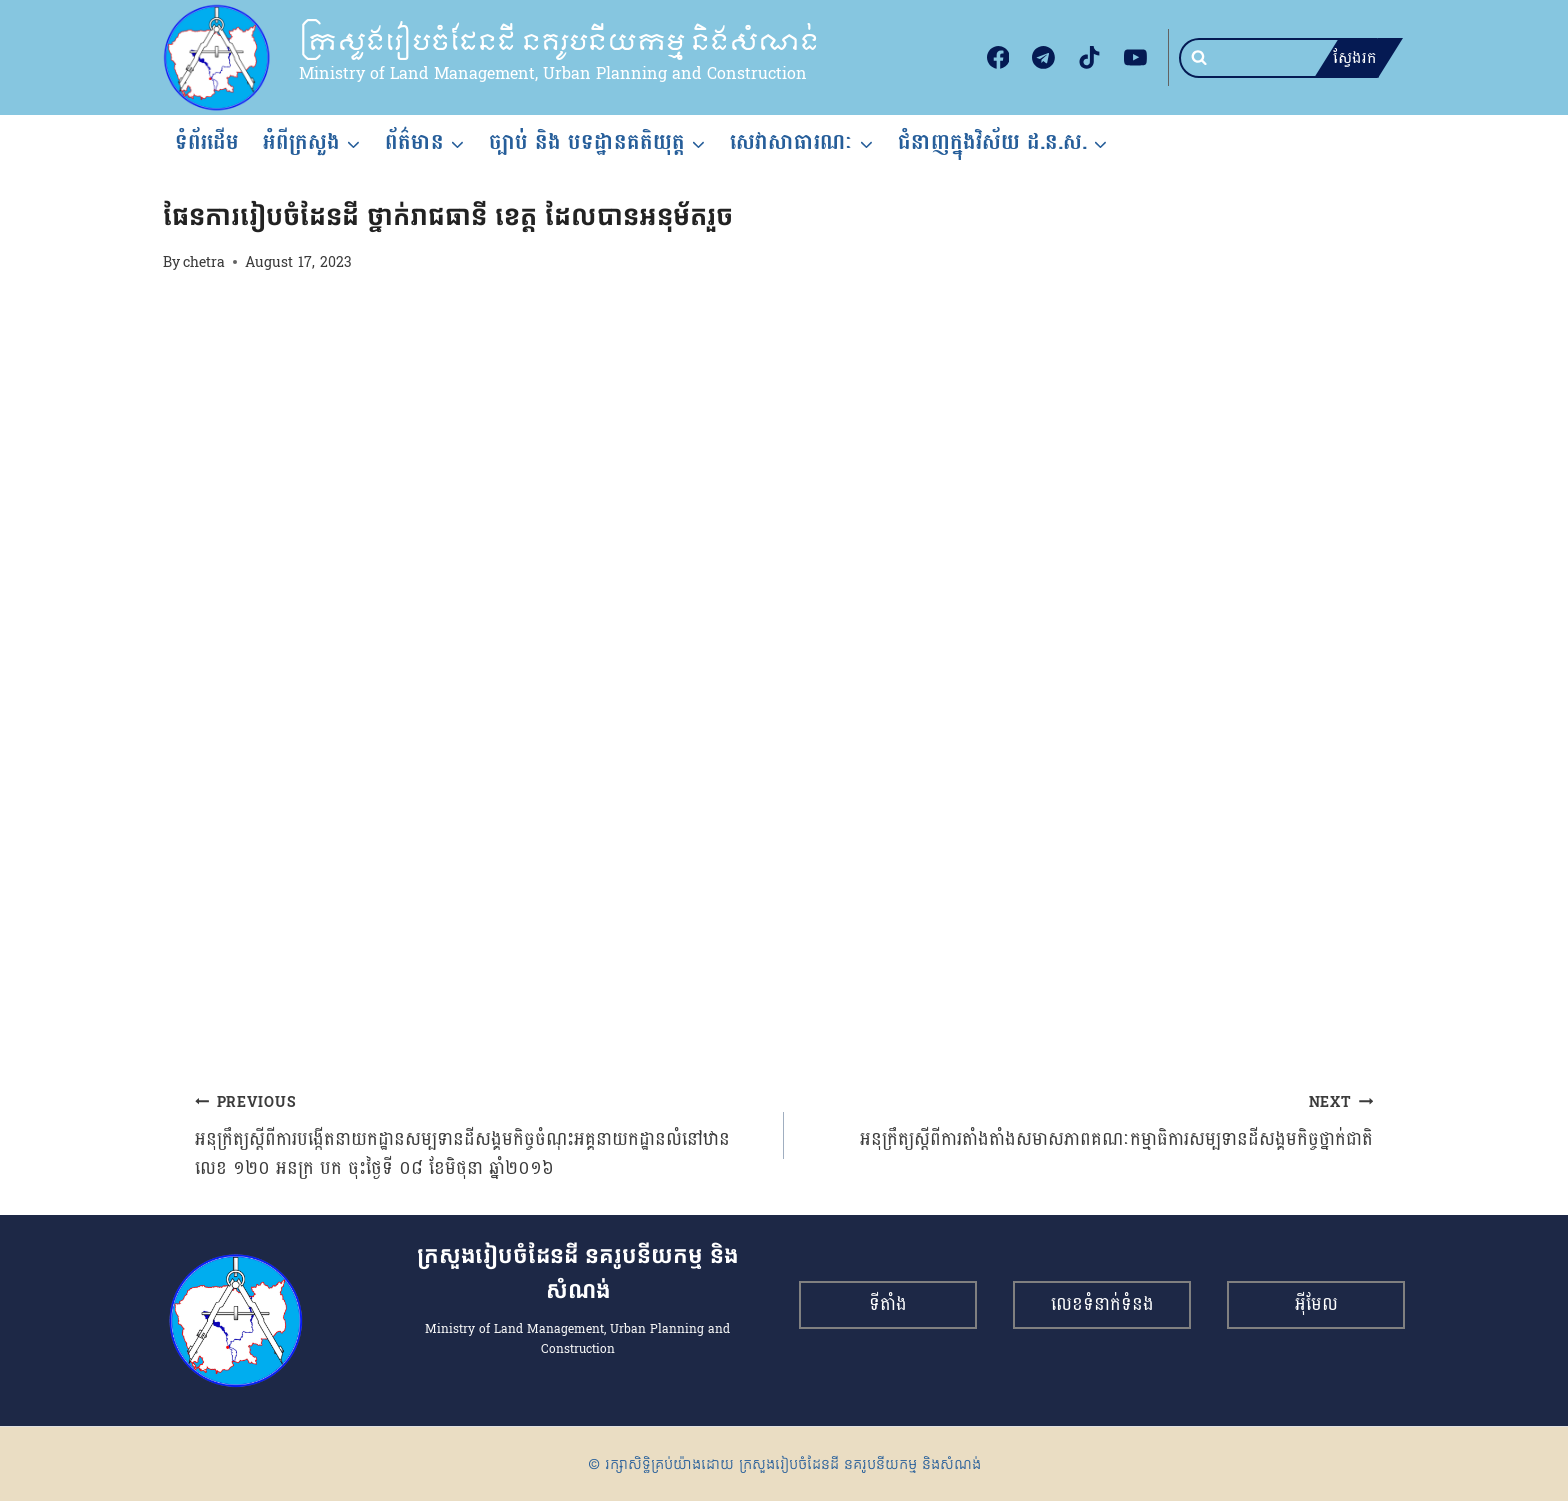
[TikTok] (1090, 58)
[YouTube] (1135, 58)
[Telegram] (1044, 58)
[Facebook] (998, 58)
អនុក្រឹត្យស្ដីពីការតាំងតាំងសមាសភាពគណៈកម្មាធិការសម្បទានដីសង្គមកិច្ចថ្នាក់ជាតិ (1087, 1121)
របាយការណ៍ (196, 180)
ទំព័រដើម (207, 142)
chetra (204, 262)
